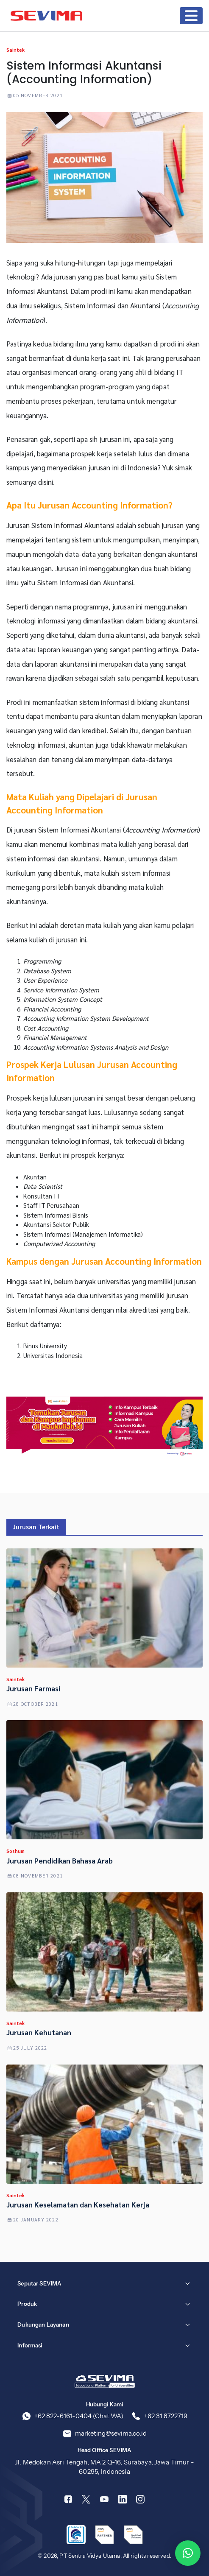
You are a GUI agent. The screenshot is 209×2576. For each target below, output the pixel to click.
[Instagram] (140, 2499)
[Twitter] (86, 2499)
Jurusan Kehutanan (38, 2032)
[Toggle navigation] (191, 15)
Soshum (15, 1851)
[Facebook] (68, 2499)
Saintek (15, 50)
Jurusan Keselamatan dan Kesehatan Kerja (77, 2204)
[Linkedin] (122, 2499)
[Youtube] (104, 2499)
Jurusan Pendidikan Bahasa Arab (59, 1860)
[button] (188, 2553)
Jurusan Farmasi (33, 1688)
